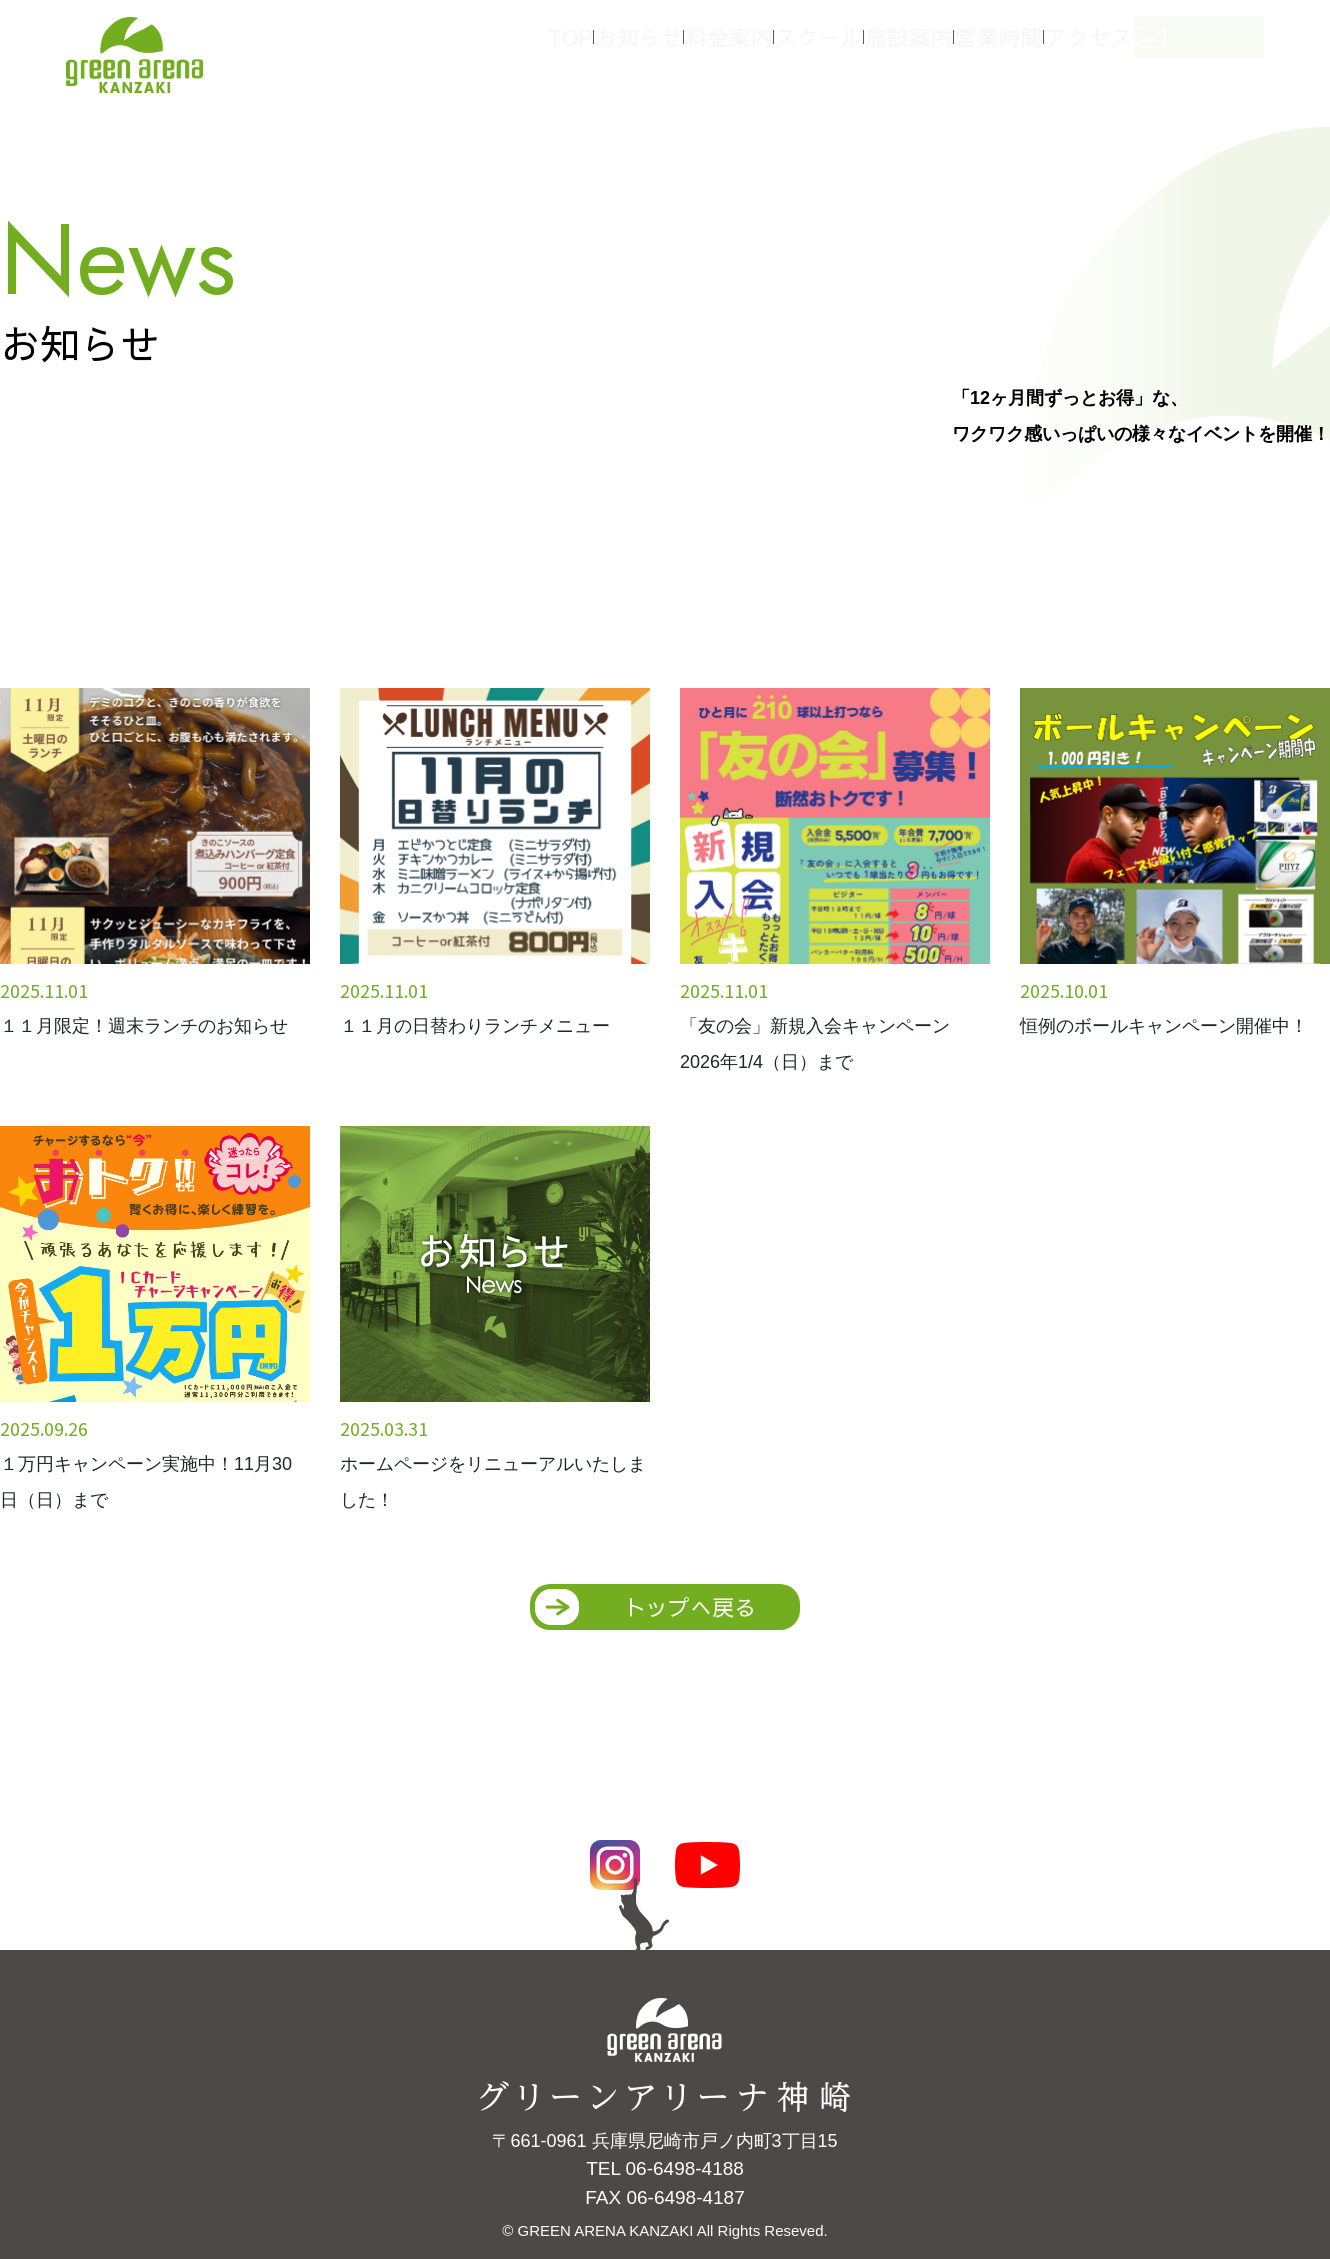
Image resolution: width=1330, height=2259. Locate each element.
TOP (565, 48)
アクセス (1150, 48)
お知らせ (650, 48)
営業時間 (1050, 48)
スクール (850, 48)
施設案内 (950, 48)
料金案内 (750, 48)
